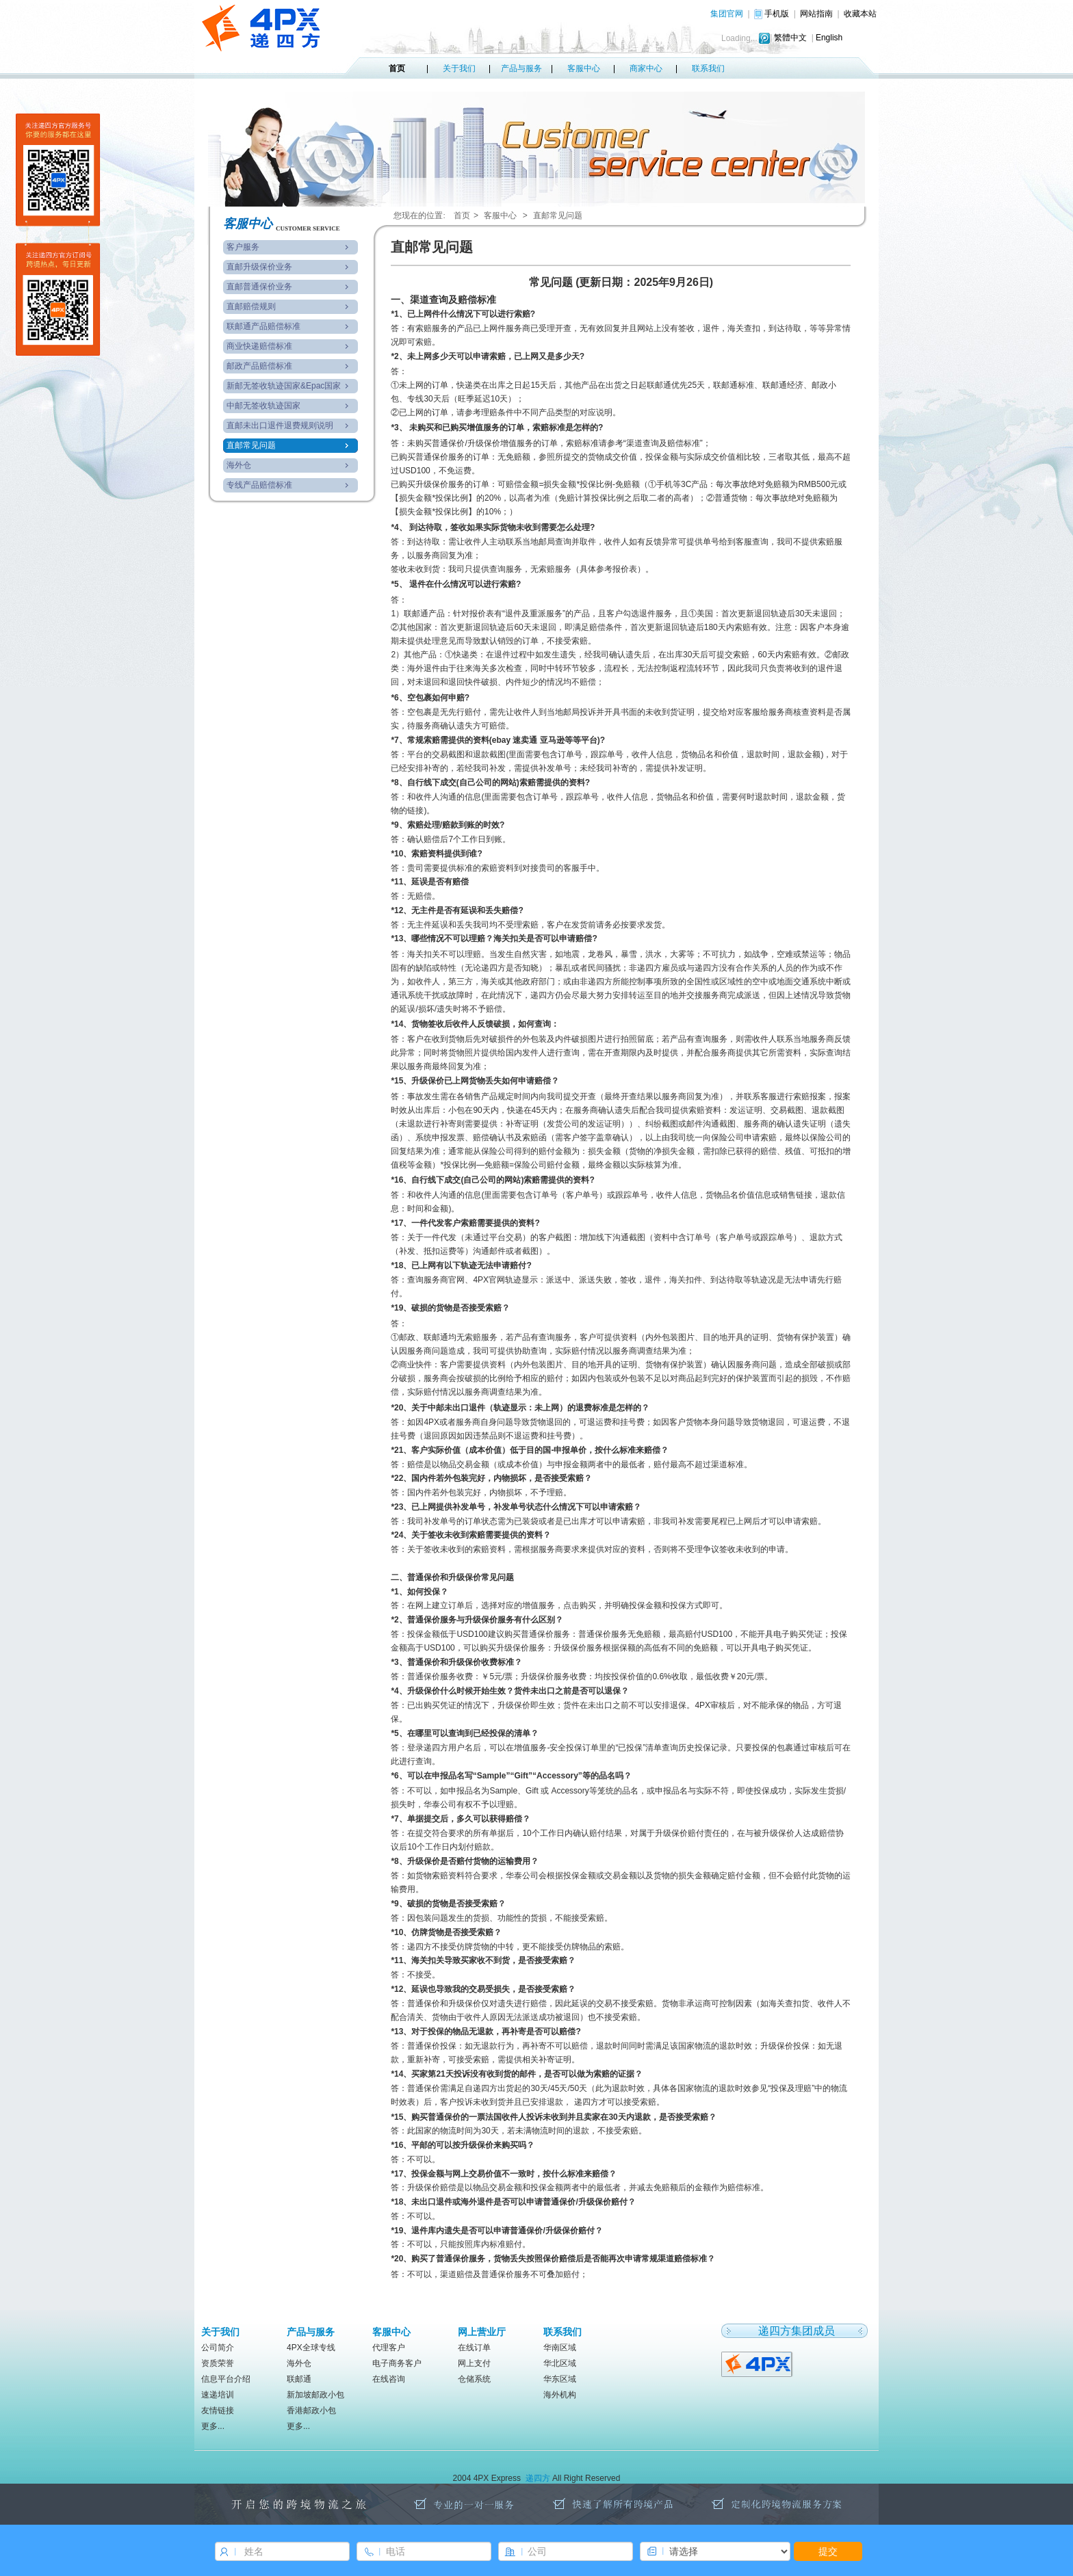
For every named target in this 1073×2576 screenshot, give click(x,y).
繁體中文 (790, 37)
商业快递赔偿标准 (259, 346)
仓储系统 (474, 2379)
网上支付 (474, 2363)
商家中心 (646, 68)
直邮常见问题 (251, 445)
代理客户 (388, 2347)
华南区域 (559, 2347)
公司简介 (217, 2347)
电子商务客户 (397, 2363)
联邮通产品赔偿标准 (263, 326)
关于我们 (459, 68)
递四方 (538, 2478)
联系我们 (708, 68)
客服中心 (583, 68)
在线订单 (474, 2347)
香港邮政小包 (311, 2410)
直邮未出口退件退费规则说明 (280, 425)
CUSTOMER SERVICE (308, 228)
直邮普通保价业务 (259, 286)
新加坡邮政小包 (315, 2395)
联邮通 (299, 2379)
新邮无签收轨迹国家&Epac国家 (284, 386)
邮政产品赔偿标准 (259, 366)
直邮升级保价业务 (259, 267)
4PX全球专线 (311, 2347)
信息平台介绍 (225, 2379)
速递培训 (217, 2395)
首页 (397, 68)
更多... (212, 2426)
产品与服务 (521, 68)
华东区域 (559, 2379)
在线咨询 (388, 2379)
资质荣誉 (217, 2363)
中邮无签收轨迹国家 (263, 405)
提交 (828, 2551)
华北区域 (559, 2363)
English (829, 37)
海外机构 (559, 2395)
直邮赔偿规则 (251, 306)
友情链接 (217, 2410)
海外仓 (239, 465)
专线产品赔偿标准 (259, 485)
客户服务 (243, 247)
